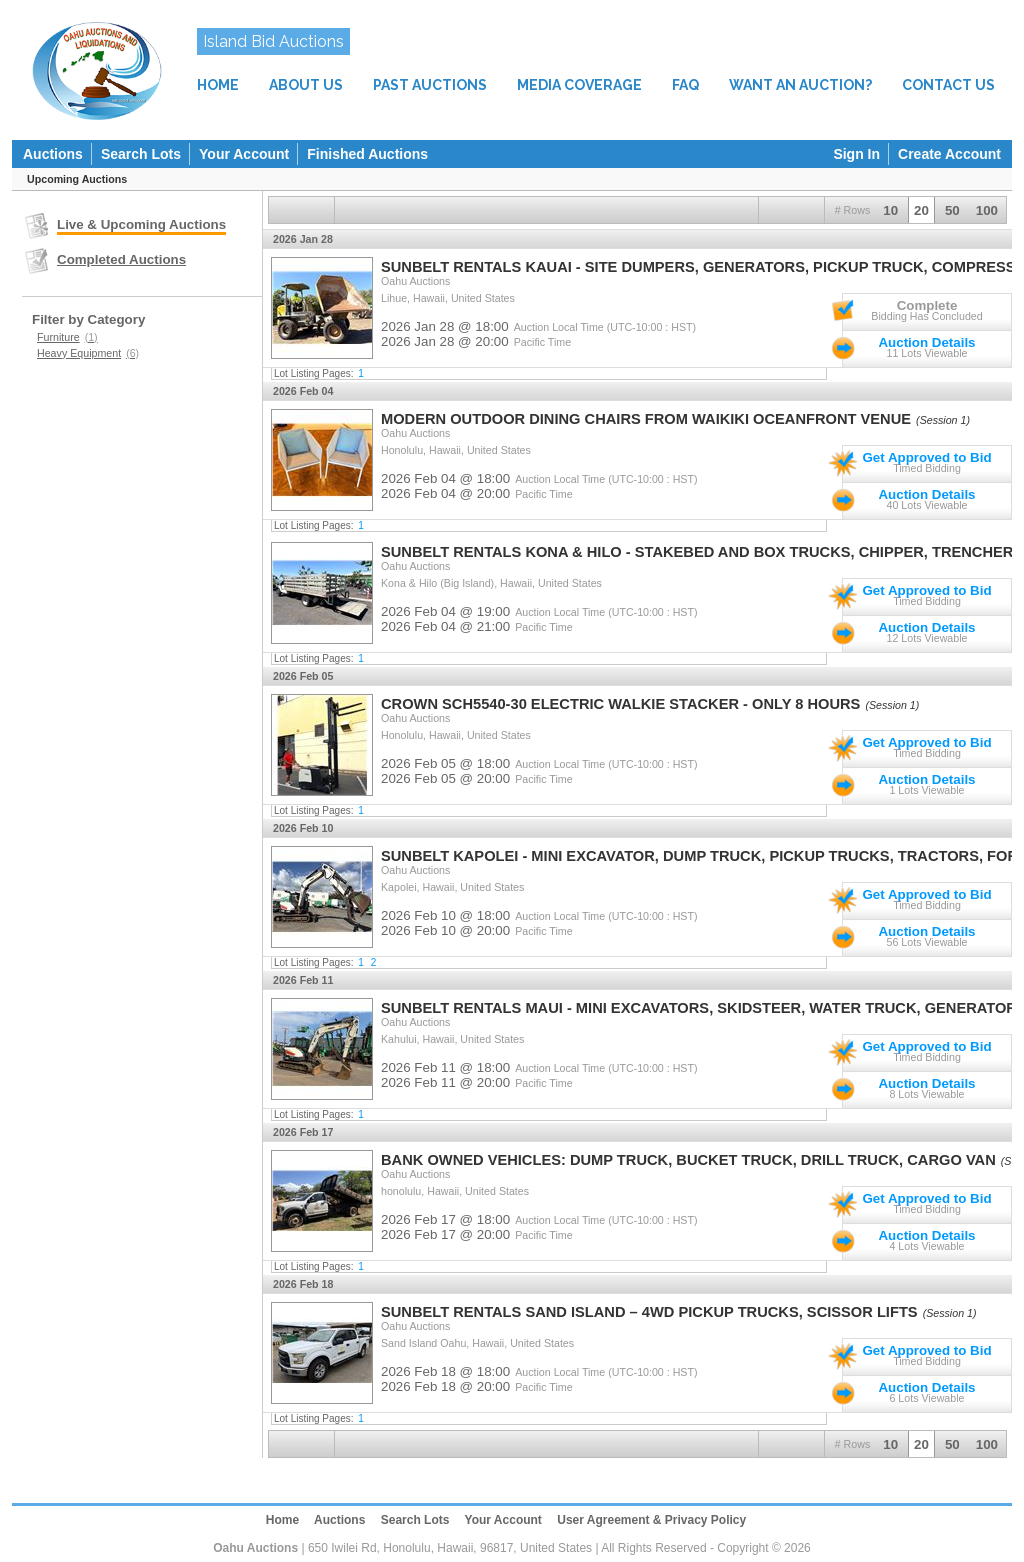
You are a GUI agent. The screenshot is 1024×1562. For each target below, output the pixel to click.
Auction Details (926, 342)
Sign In (856, 154)
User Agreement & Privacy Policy (651, 1520)
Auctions (53, 154)
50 (952, 210)
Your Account (244, 154)
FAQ (685, 85)
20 (921, 210)
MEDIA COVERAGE (579, 85)
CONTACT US (948, 85)
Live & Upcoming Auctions (141, 224)
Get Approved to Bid (926, 457)
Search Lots (141, 154)
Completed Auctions (121, 259)
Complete (927, 305)
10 (890, 210)
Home (282, 1520)
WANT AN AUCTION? (800, 85)
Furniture (67, 337)
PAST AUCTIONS (430, 85)
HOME (218, 85)
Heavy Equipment (88, 353)
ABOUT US (306, 85)
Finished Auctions (367, 154)
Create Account (949, 154)
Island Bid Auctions (273, 41)
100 (987, 210)
